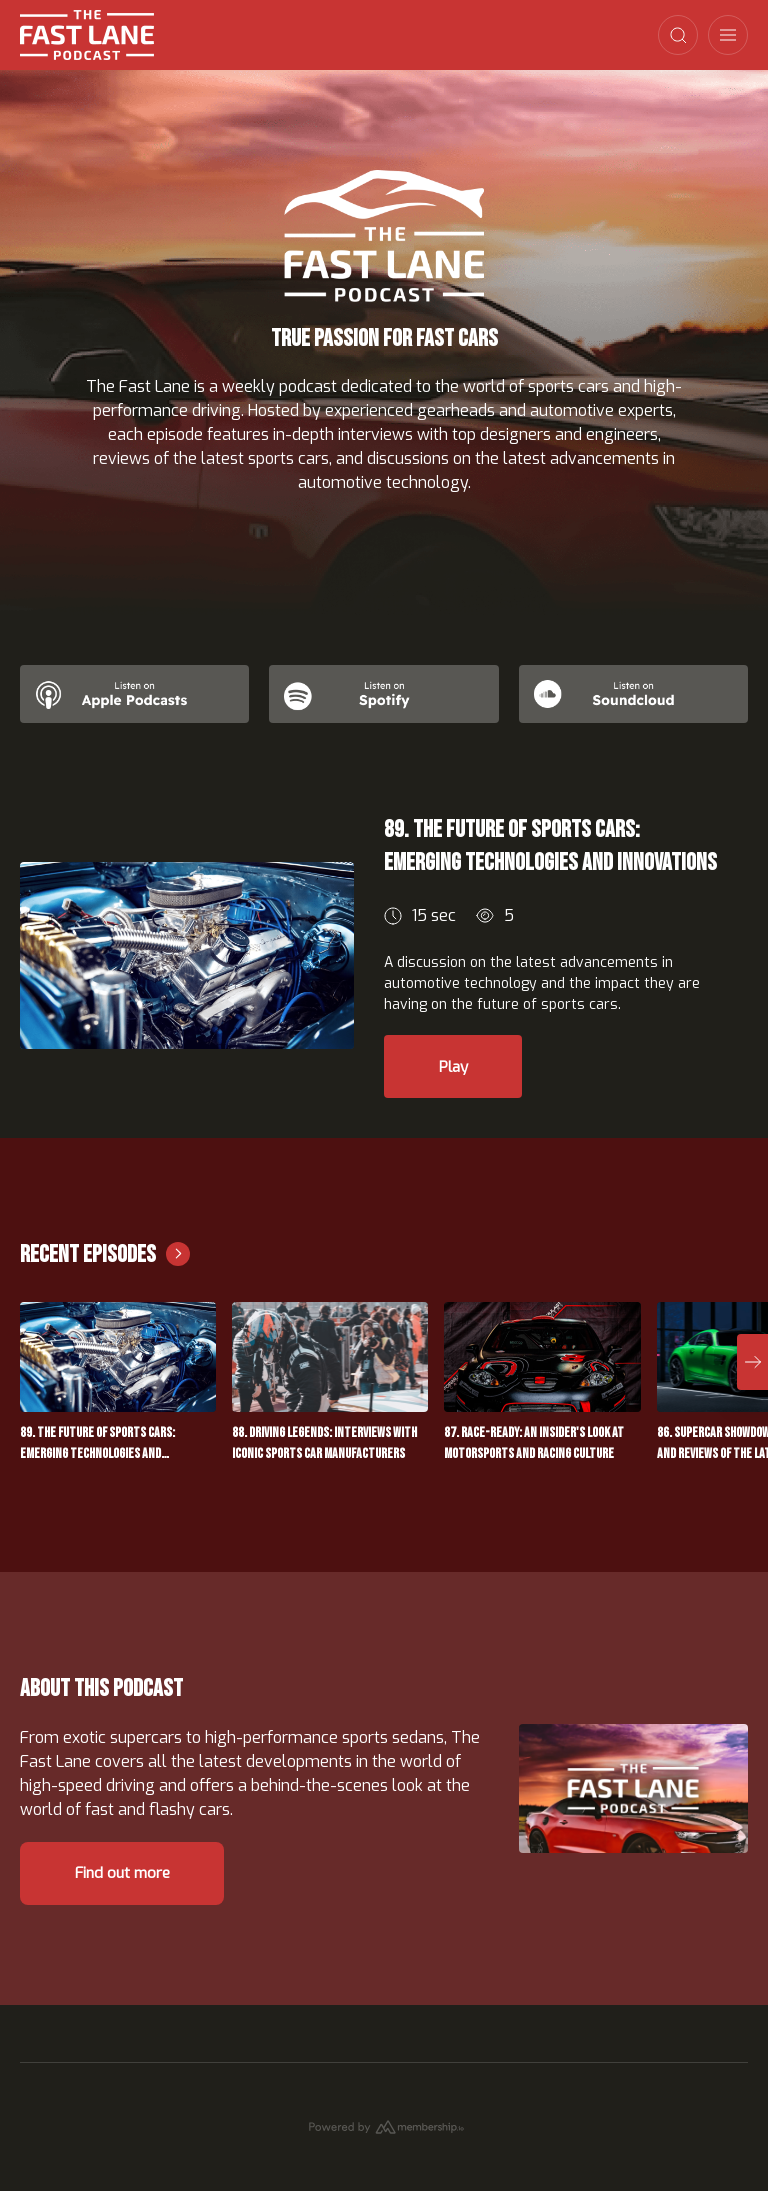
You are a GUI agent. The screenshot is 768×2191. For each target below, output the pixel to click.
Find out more (134, 1889)
